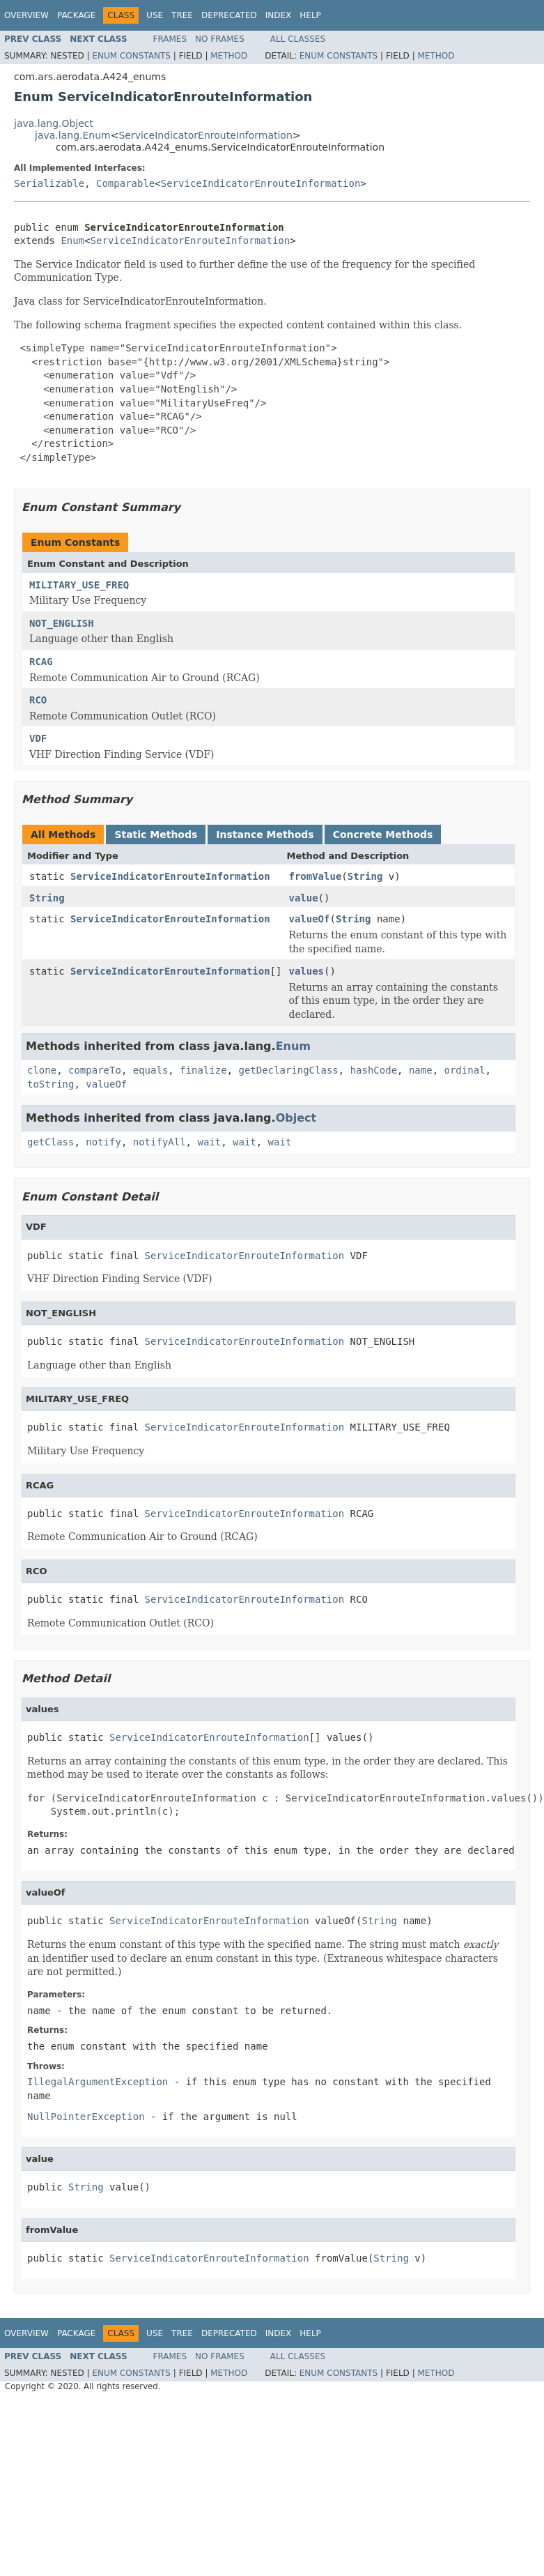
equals (151, 1070)
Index (278, 15)
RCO (38, 700)
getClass (50, 1142)
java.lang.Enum (73, 135)
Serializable (49, 183)
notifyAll (159, 1142)
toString (50, 1084)
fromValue (314, 876)
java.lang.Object (53, 123)
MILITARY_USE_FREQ (79, 584)
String (365, 876)
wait (209, 1142)
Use (154, 15)
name (421, 1070)
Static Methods (155, 834)
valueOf (308, 918)
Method (228, 56)
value (303, 898)
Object (296, 1118)
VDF (38, 738)
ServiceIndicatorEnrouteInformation (205, 135)
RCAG (41, 661)
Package (76, 15)
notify (103, 1142)
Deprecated (229, 15)
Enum (72, 240)
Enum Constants (131, 56)
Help (310, 15)
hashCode (373, 1070)
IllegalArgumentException (97, 2081)
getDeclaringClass (288, 1070)
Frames (170, 39)
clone (41, 1070)
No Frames (219, 39)
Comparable (125, 183)
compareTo (94, 1070)
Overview (26, 15)
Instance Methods (264, 834)
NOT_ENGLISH (61, 623)
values (306, 971)
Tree (182, 15)
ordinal (464, 1070)
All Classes (297, 39)
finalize (203, 1070)
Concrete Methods (383, 834)
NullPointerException (86, 2116)
